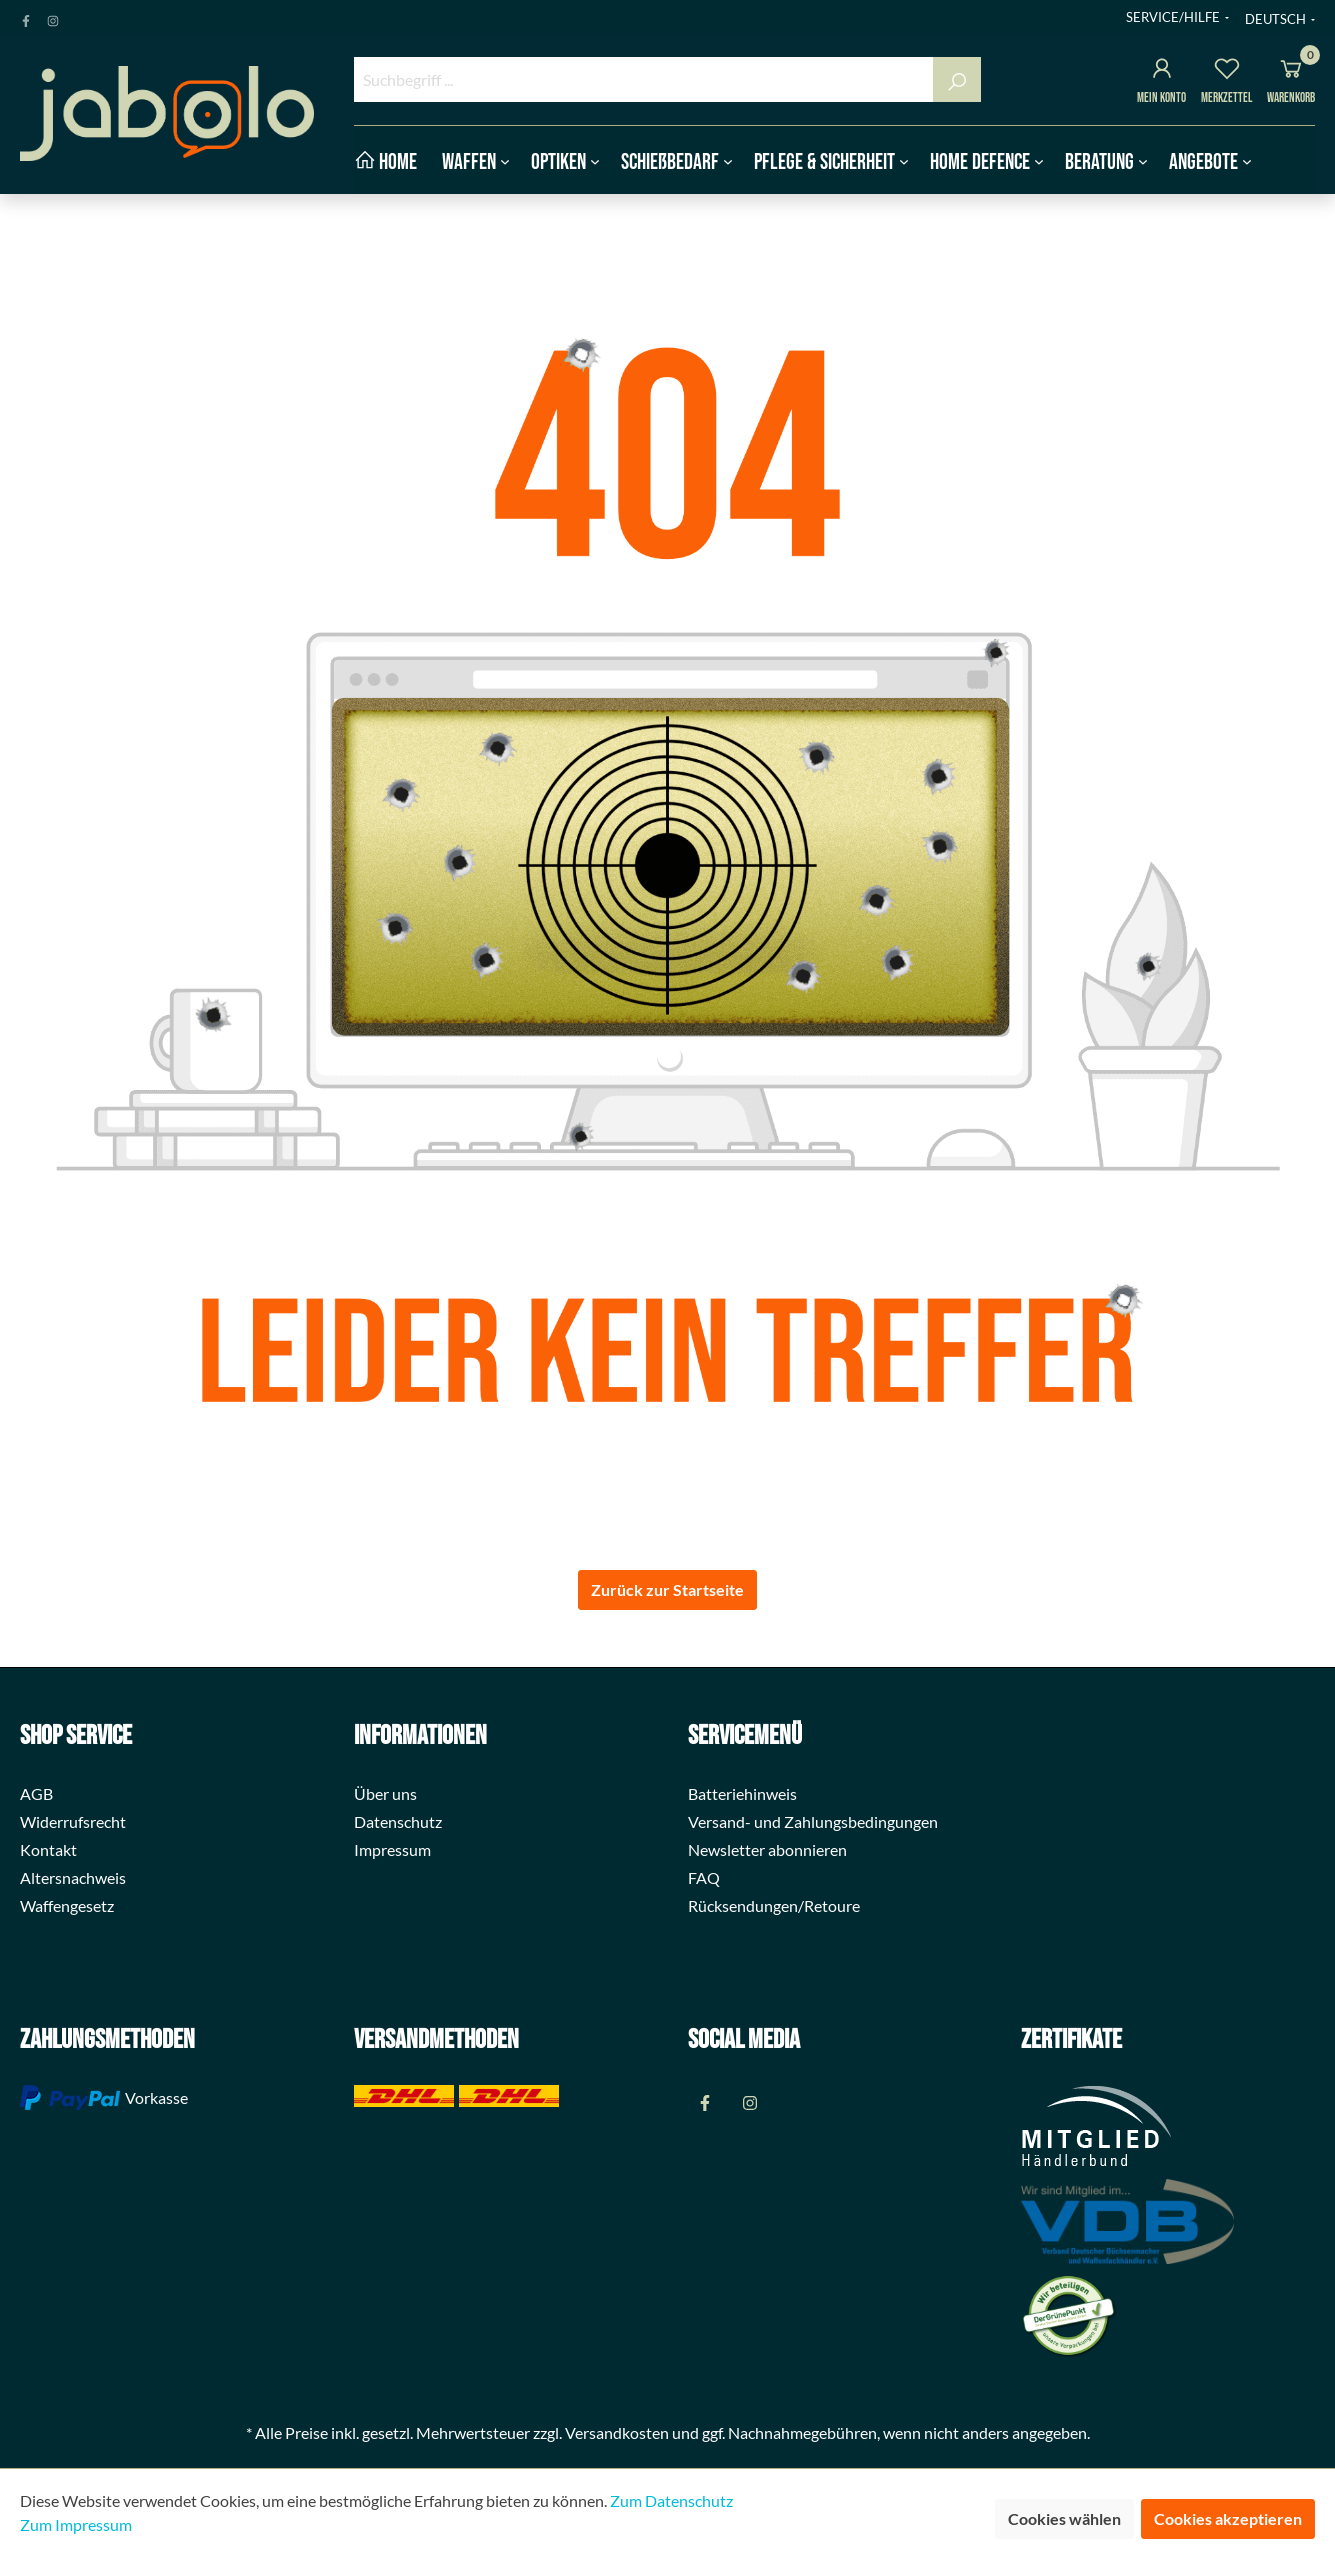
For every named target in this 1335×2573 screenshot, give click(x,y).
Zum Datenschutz (671, 2500)
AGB (36, 1793)
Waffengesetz (67, 1905)
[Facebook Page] (26, 17)
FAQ (704, 1877)
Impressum (392, 1849)
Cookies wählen (1064, 2518)
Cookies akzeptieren (1228, 2518)
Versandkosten (617, 2432)
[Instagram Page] (53, 17)
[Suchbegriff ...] (644, 79)
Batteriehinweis (742, 1793)
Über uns (385, 1793)
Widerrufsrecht (73, 1821)
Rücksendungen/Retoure (774, 1905)
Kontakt (48, 1849)
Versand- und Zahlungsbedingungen (813, 1821)
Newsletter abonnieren (767, 1849)
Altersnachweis (73, 1877)
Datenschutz (398, 1821)
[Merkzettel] (1227, 71)
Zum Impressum (76, 2524)
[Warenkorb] (1291, 71)
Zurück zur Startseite (667, 1589)
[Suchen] (957, 79)
